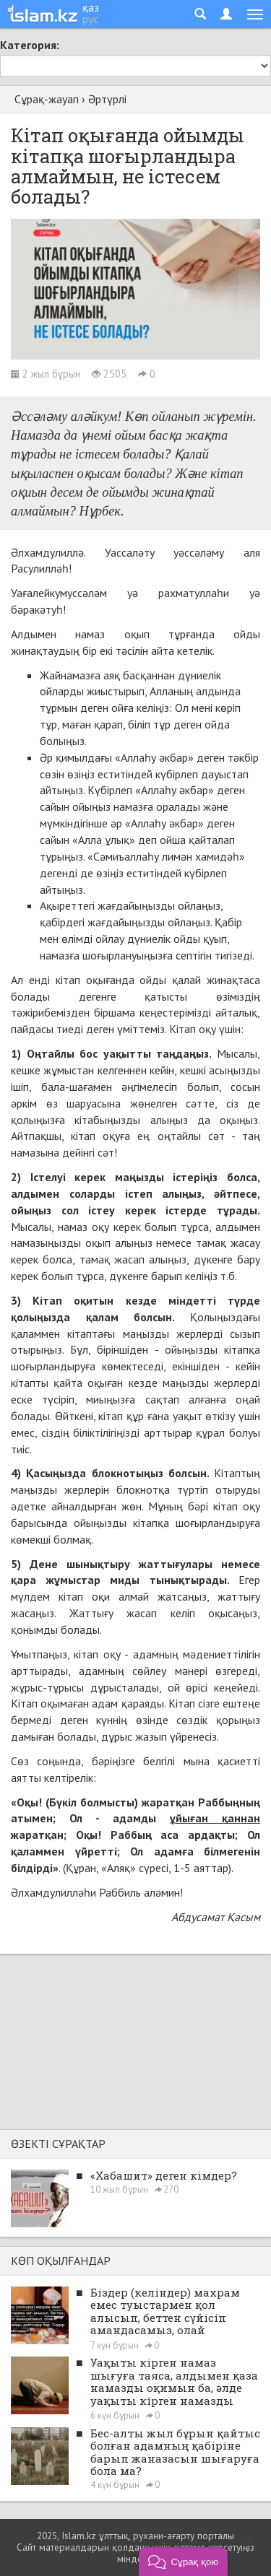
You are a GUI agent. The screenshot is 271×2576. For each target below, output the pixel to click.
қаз (90, 7)
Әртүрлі (107, 99)
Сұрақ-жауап (46, 99)
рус (90, 19)
